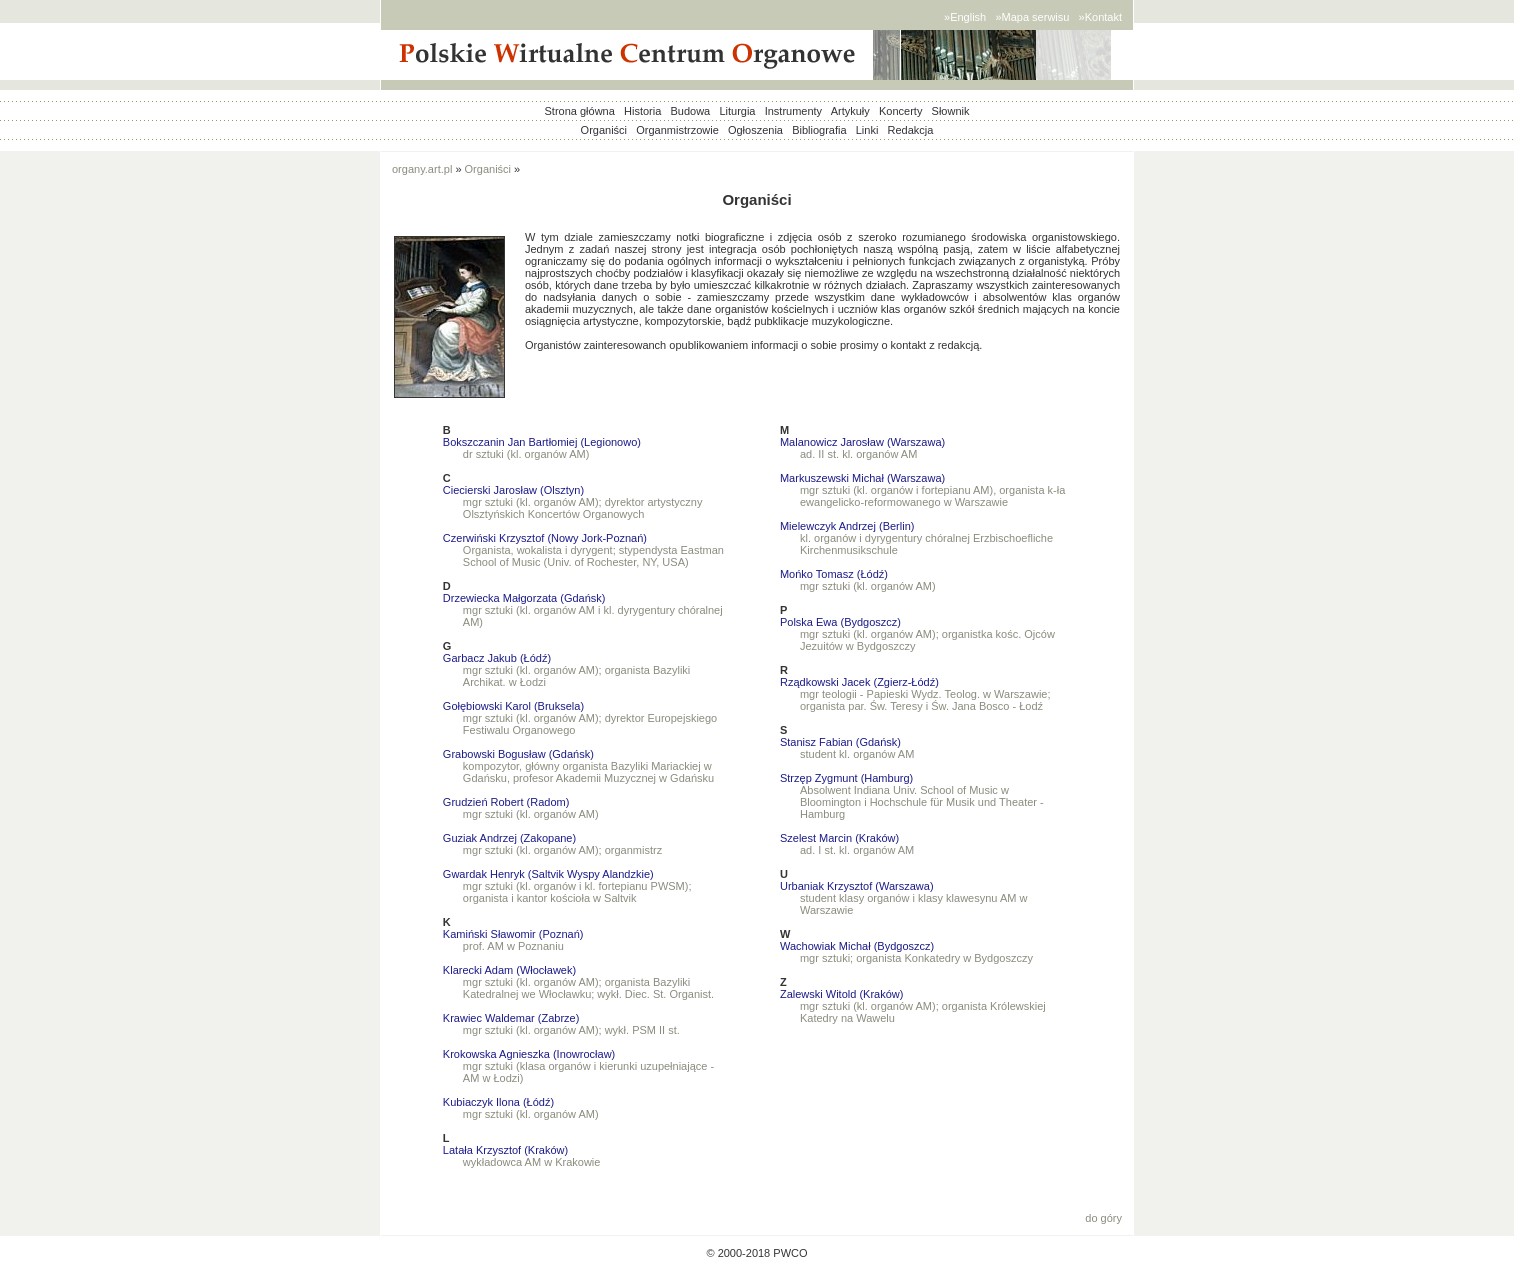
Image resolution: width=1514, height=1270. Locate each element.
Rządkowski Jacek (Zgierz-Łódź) (859, 682)
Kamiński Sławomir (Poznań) (513, 934)
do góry (1103, 1218)
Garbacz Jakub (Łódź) (497, 658)
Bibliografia (819, 130)
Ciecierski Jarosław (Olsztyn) (513, 490)
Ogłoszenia (755, 130)
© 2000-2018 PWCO (756, 1253)
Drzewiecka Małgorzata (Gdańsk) (524, 598)
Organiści (604, 130)
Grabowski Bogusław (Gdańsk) (518, 754)
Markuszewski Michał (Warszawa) (862, 478)
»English (965, 17)
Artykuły (850, 111)
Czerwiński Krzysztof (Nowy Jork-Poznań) (545, 538)
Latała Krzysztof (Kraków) (505, 1150)
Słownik (951, 111)
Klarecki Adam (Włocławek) (509, 970)
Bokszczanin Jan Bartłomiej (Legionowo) (542, 442)
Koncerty (900, 111)
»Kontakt (1100, 17)
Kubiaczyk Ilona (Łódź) (498, 1102)
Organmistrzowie (677, 130)
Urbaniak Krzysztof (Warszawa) (857, 886)
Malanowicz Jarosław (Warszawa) (862, 442)
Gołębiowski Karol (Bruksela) (513, 706)
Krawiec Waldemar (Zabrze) (511, 1018)
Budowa (690, 111)
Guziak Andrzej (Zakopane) (509, 838)
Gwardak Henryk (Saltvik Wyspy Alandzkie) (548, 874)
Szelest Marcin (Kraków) (839, 838)
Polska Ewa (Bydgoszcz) (840, 622)
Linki (867, 130)
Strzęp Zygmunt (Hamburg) (846, 778)
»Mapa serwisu (1032, 17)
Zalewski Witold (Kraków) (841, 994)
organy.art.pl (422, 169)
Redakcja (911, 130)
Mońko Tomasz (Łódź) (834, 574)
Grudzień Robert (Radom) (506, 802)
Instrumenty (793, 111)
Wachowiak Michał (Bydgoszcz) (857, 946)
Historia (642, 111)
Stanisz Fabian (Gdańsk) (840, 742)
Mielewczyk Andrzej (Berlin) (847, 526)
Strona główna (580, 111)
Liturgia (737, 111)
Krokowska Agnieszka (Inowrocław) (529, 1054)
